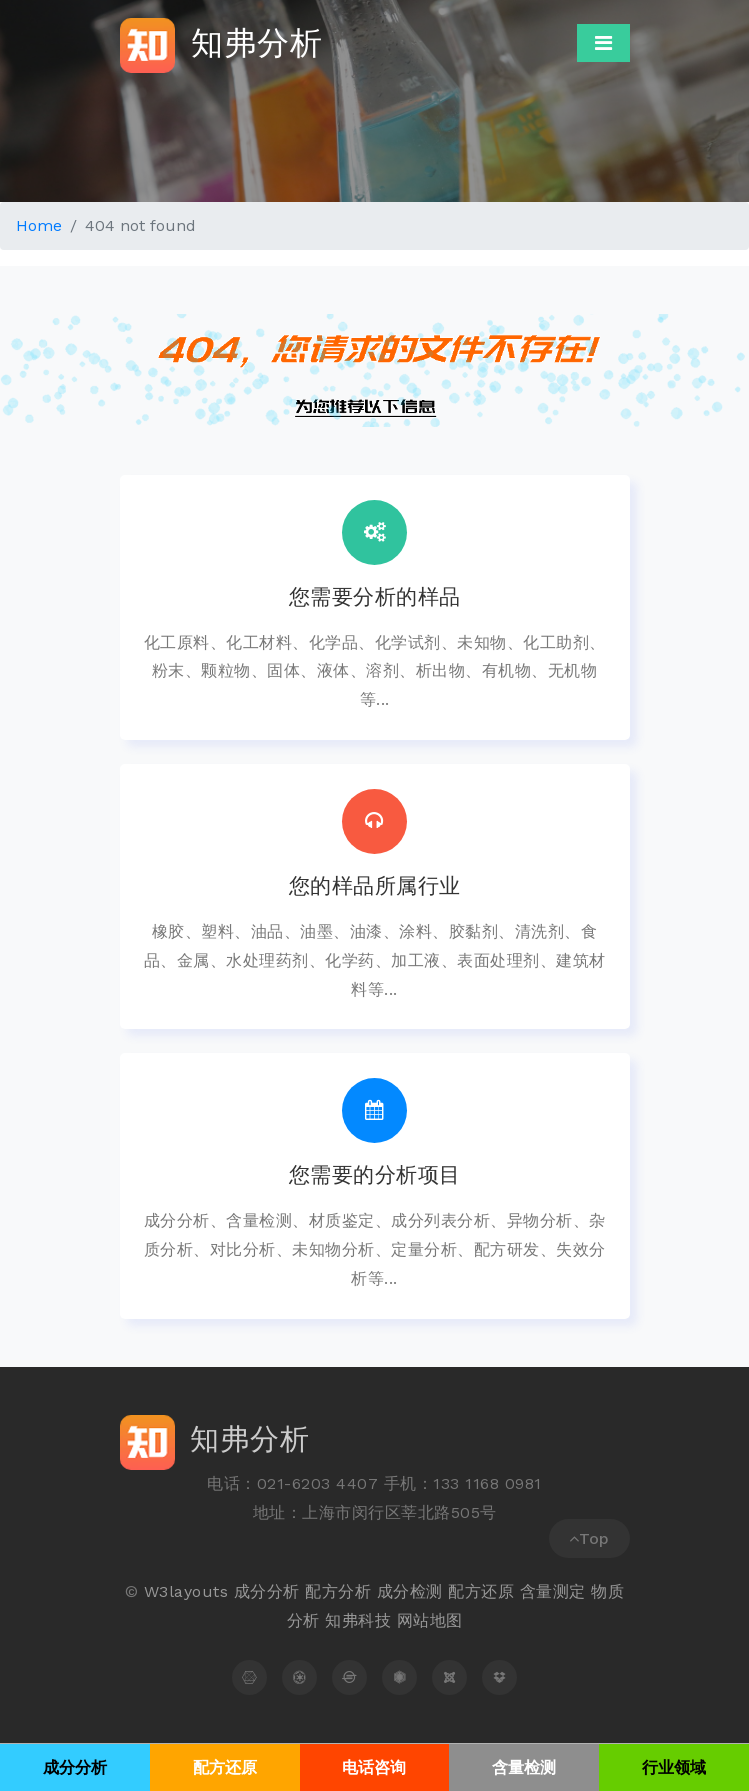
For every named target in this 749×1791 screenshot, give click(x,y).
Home (39, 225)
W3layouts (186, 1591)
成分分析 (267, 1591)
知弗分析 (221, 45)
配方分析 (338, 1591)
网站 (413, 1620)
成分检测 (410, 1591)
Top (589, 1538)
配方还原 (481, 1591)
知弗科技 (358, 1620)
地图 (446, 1620)
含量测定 (553, 1591)
